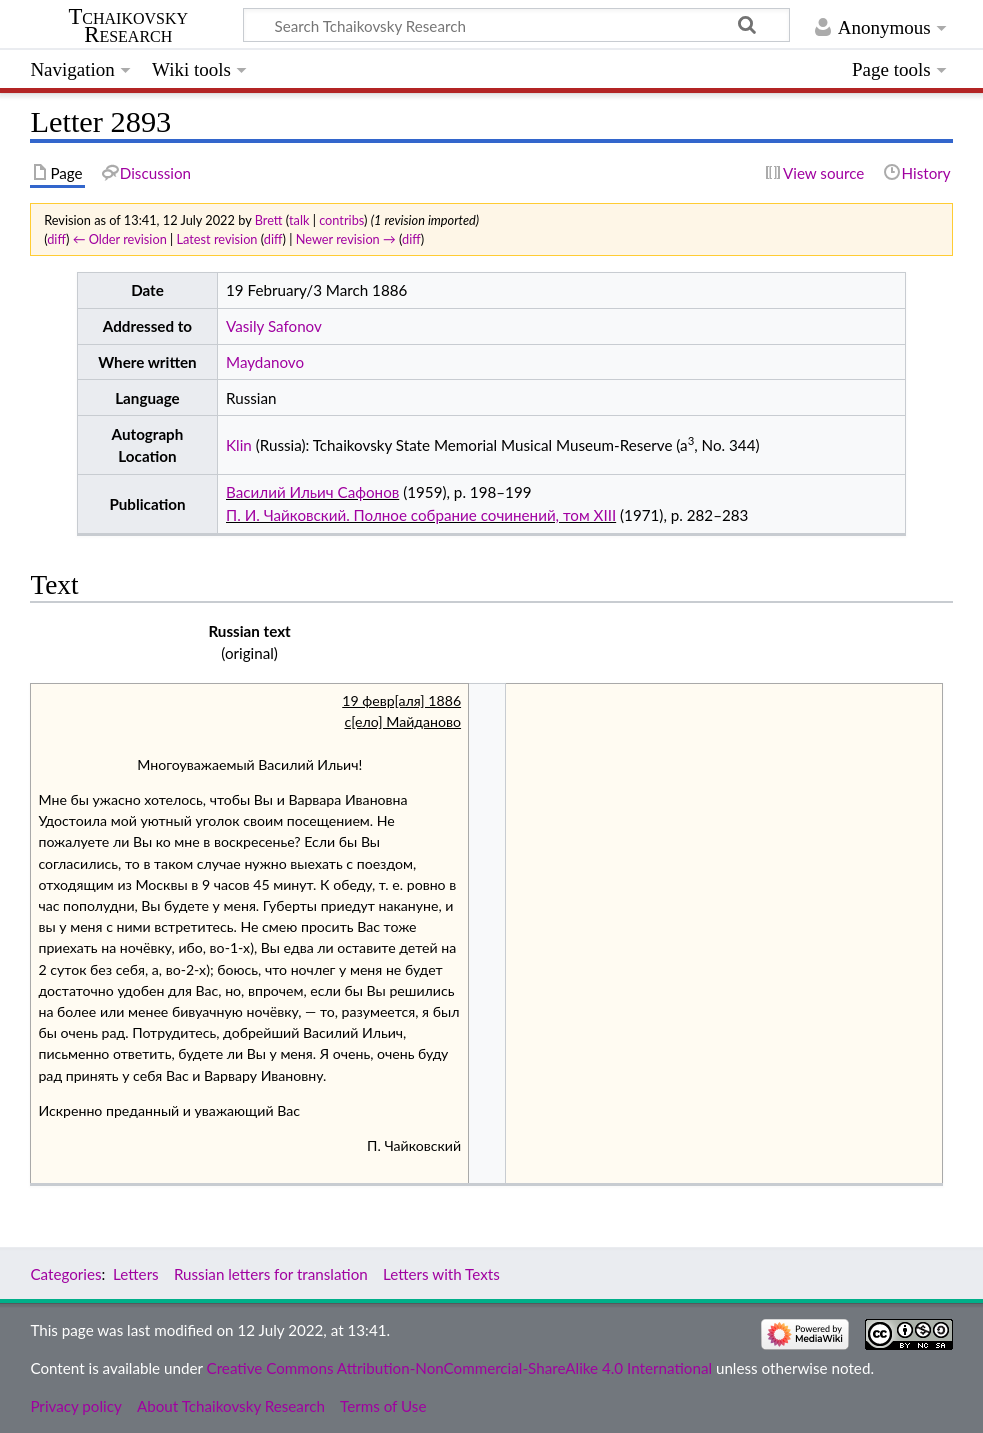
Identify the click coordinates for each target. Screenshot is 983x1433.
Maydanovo (265, 362)
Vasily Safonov (274, 326)
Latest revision (217, 239)
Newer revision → (346, 239)
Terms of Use (383, 1406)
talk (299, 220)
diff (56, 239)
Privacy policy (75, 1406)
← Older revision (120, 239)
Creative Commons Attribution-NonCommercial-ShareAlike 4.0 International (459, 1368)
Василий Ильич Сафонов (312, 492)
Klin (239, 445)
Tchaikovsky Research (128, 26)
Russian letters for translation (271, 1274)
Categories (65, 1274)
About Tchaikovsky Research (231, 1406)
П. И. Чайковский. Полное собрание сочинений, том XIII (421, 515)
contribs (341, 220)
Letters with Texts (441, 1274)
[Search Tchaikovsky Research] (516, 25)
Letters (136, 1274)
